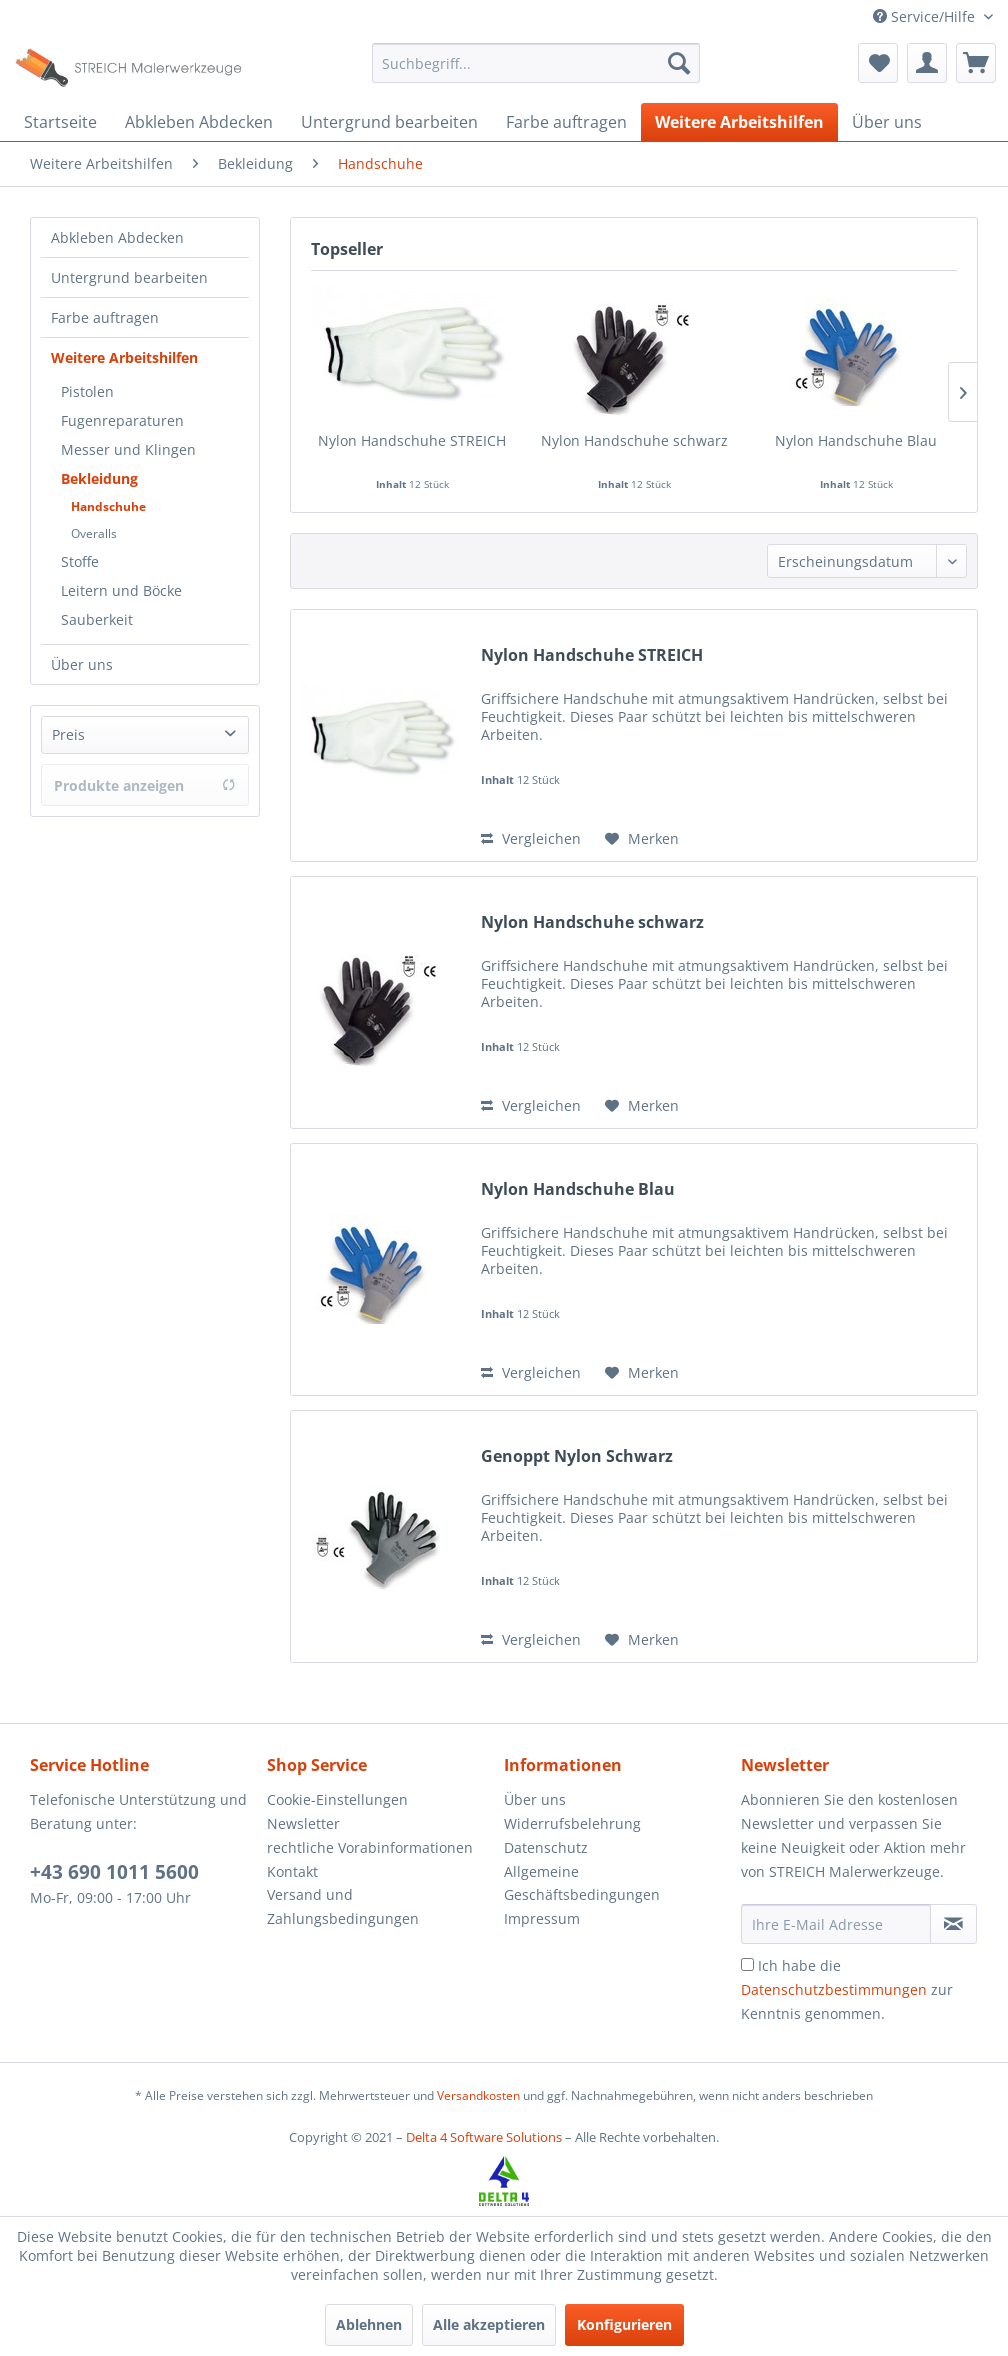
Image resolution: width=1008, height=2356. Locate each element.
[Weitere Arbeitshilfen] (739, 122)
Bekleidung (99, 478)
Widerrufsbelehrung (572, 1823)
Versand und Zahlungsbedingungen (343, 1906)
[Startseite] (60, 122)
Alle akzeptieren (489, 2324)
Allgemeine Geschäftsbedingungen (582, 1883)
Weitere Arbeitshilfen (124, 357)
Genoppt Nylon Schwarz (577, 1456)
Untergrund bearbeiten (129, 277)
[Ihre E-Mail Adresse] (836, 1924)
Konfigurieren (624, 2324)
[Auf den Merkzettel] (642, 839)
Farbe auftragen (105, 317)
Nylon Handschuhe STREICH (412, 440)
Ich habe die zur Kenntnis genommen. (847, 1989)
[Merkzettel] (878, 63)
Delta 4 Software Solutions (484, 2137)
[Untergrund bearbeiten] (389, 122)
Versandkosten (478, 2095)
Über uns (82, 664)
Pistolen (87, 391)
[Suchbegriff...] (536, 63)
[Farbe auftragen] (566, 122)
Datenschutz (546, 1847)
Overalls (94, 533)
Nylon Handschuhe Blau (856, 440)
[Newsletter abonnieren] (953, 1924)
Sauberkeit (97, 619)
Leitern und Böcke (121, 590)
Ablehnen (369, 2324)
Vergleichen (531, 838)
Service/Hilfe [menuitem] (926, 16)
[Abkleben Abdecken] (199, 122)
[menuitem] (536, 63)
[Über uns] (887, 122)
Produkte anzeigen (145, 785)
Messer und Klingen (128, 449)
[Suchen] (679, 63)
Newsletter (303, 1823)
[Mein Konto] (927, 63)
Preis (68, 734)
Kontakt (292, 1871)
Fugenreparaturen (122, 420)
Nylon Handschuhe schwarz (634, 440)
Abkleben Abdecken (117, 237)
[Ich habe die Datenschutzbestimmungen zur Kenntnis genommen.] (747, 1964)
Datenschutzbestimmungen (834, 1989)
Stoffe (80, 561)
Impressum (542, 1918)
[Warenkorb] (976, 63)
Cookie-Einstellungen (337, 1799)
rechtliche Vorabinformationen (370, 1847)
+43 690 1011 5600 (114, 1872)
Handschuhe (108, 506)
